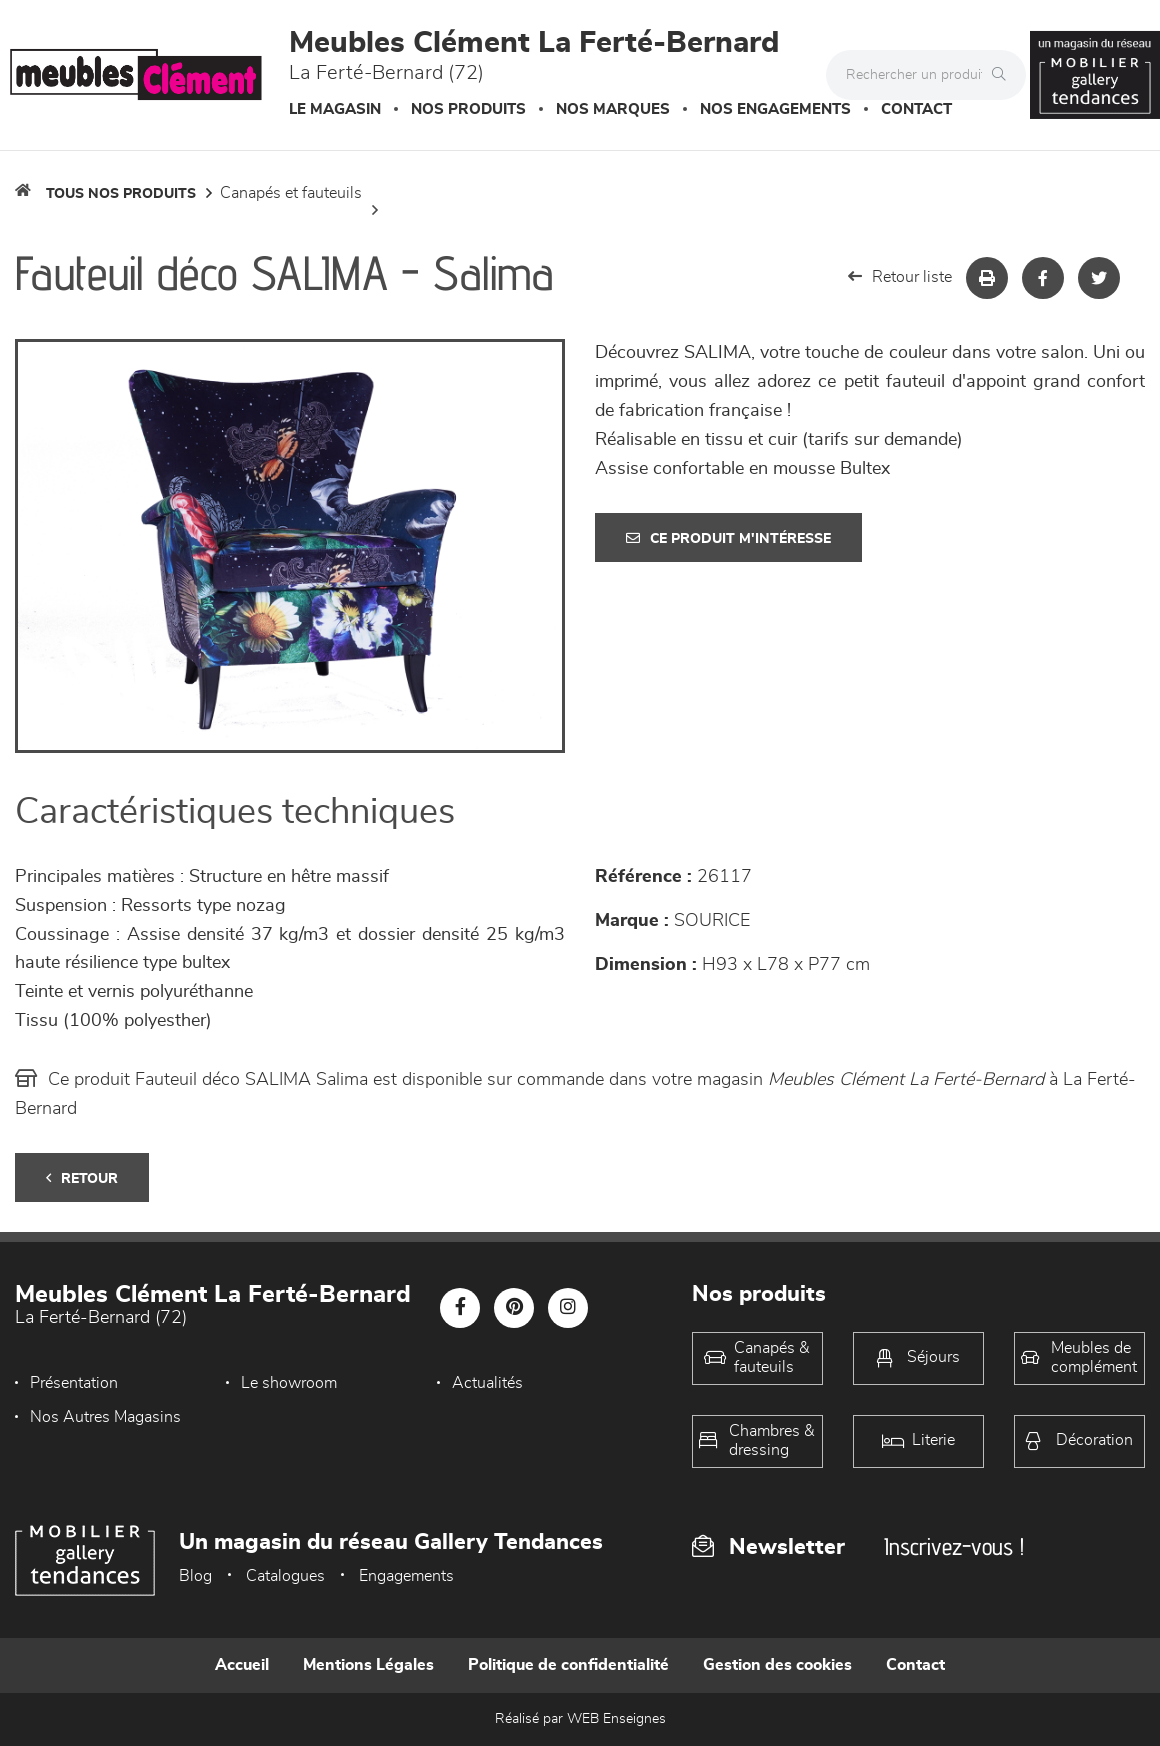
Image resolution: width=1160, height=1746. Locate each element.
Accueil (242, 1665)
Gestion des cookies (777, 1665)
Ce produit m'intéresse (728, 538)
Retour (82, 1178)
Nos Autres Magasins (105, 1417)
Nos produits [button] (468, 109)
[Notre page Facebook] (460, 1308)
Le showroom (289, 1383)
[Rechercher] (1004, 75)
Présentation (74, 1383)
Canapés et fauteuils (291, 193)
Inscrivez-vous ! (954, 1546)
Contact (916, 109)
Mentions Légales (368, 1665)
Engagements (406, 1576)
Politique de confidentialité (568, 1665)
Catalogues (285, 1576)
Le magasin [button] (335, 109)
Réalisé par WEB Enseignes (580, 1719)
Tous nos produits (121, 194)
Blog (195, 1576)
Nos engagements (775, 109)
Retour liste (900, 276)
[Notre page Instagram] (568, 1308)
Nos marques (613, 109)
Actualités (487, 1383)
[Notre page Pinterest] (514, 1308)
